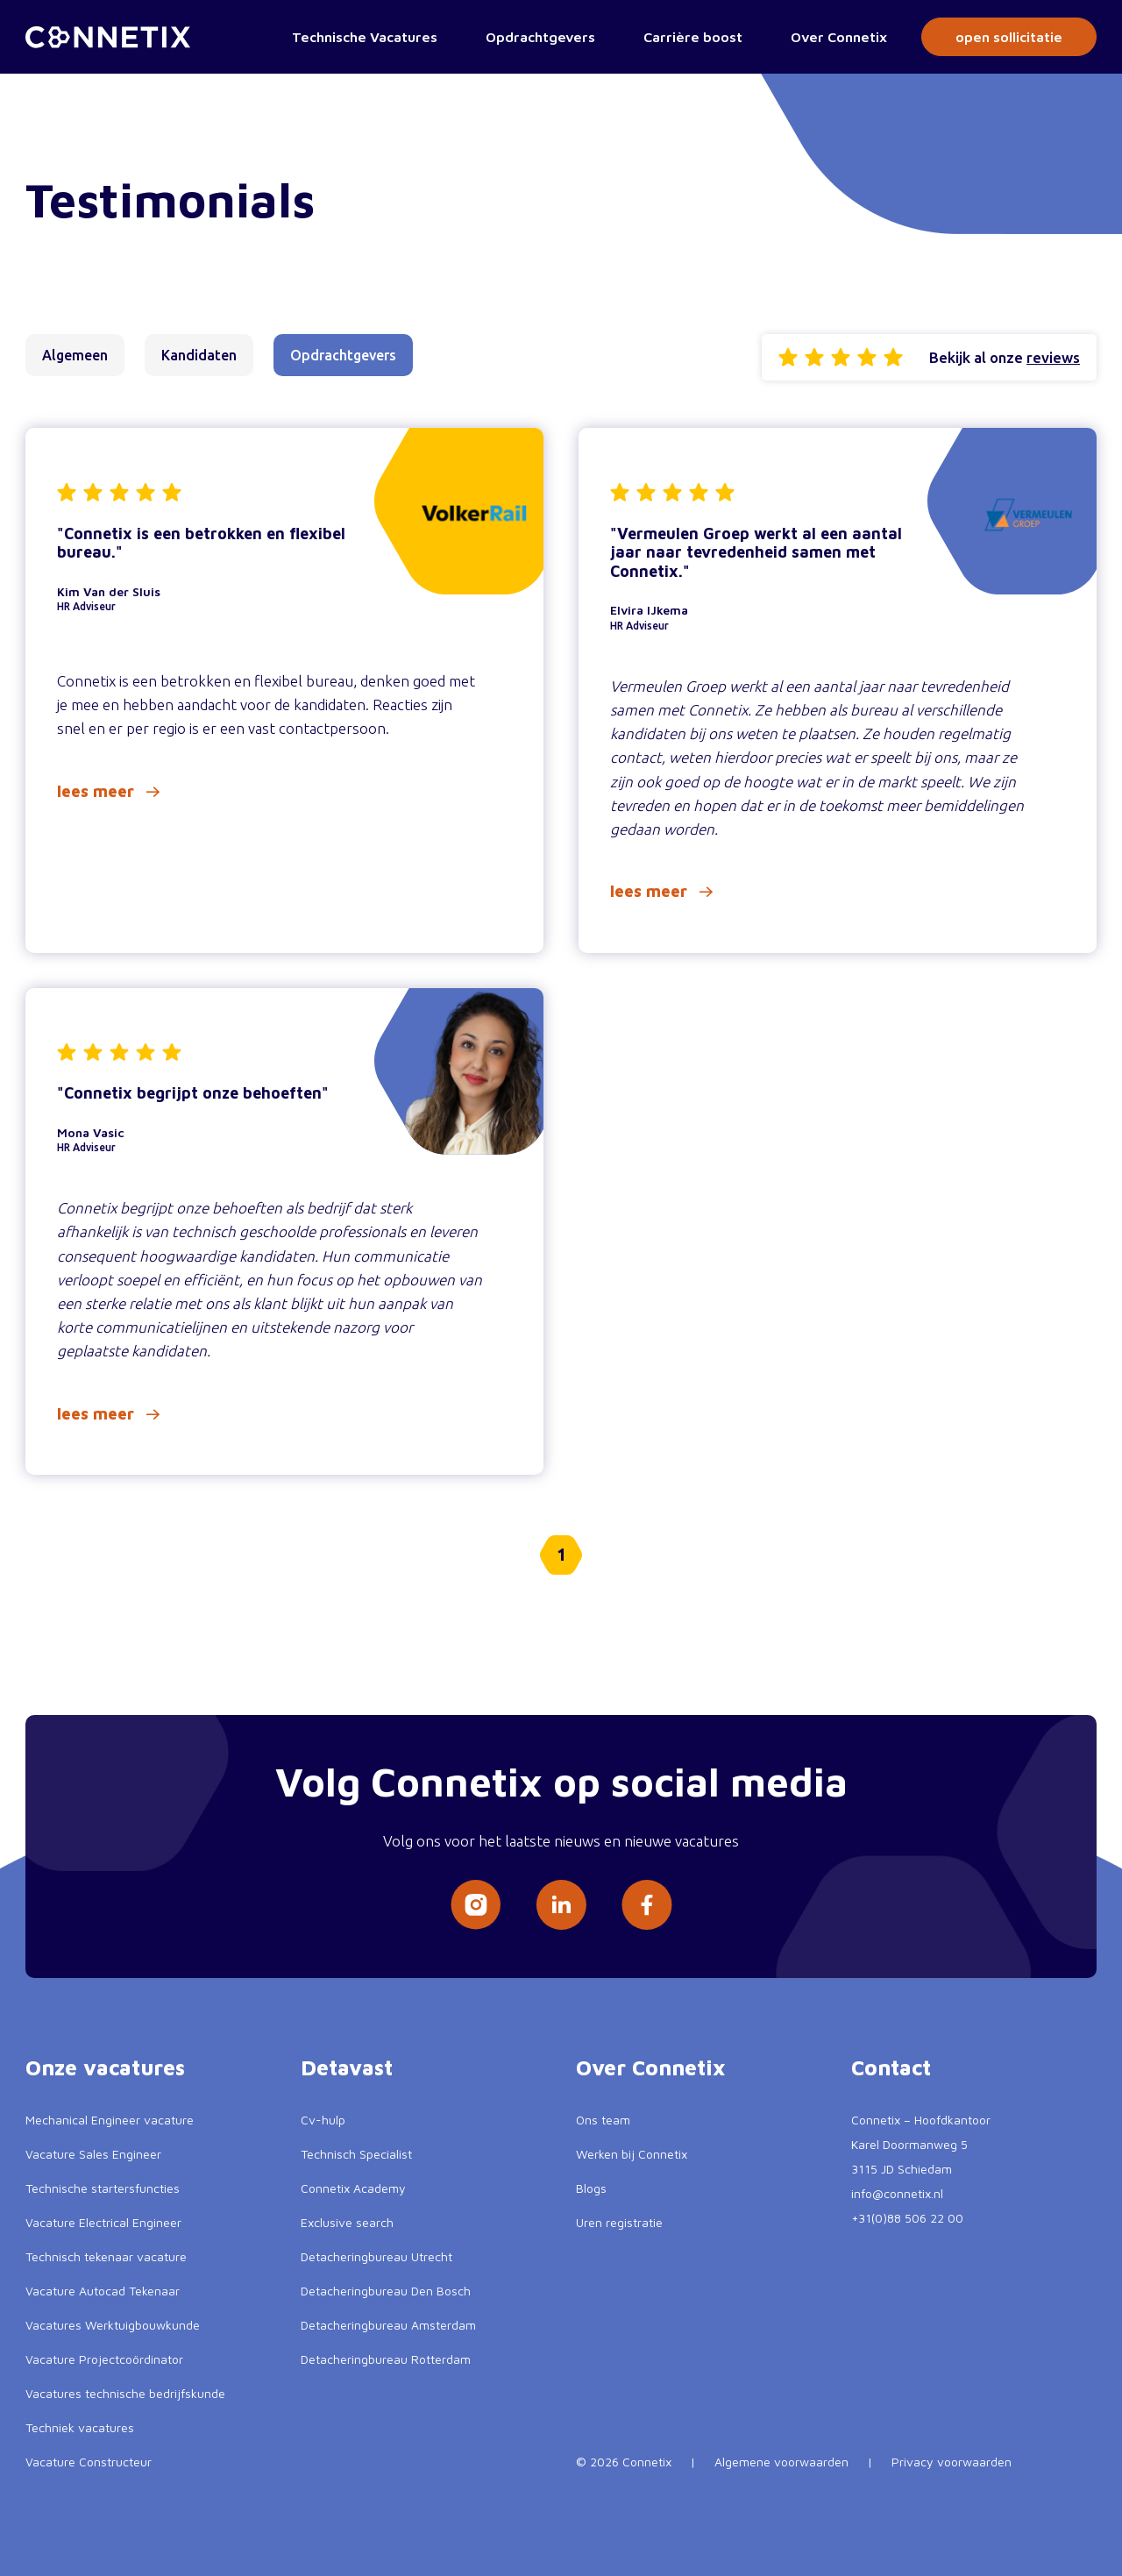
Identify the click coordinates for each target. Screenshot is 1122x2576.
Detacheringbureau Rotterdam (386, 2359)
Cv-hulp (323, 2119)
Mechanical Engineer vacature (109, 2119)
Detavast (347, 2067)
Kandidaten (199, 355)
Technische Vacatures (364, 37)
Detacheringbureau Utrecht (376, 2256)
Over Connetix (839, 37)
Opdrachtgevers (540, 37)
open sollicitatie (1008, 37)
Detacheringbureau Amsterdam (388, 2324)
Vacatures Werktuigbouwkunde (112, 2324)
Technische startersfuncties (102, 2188)
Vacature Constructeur (88, 2461)
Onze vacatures (105, 2067)
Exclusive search (347, 2222)
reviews (1053, 357)
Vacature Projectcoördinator (104, 2359)
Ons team (603, 2119)
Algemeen (75, 355)
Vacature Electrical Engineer (103, 2222)
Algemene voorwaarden (781, 2461)
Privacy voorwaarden (951, 2461)
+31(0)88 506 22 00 (907, 2217)
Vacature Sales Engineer (93, 2153)
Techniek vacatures (79, 2427)
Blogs (591, 2188)
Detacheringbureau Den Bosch (386, 2290)
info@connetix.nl (897, 2193)
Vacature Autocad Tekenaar (102, 2290)
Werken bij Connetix (631, 2153)
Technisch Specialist (356, 2153)
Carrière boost (692, 37)
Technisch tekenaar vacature (106, 2256)
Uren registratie (619, 2222)
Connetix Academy (353, 2188)
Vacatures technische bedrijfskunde (125, 2393)
